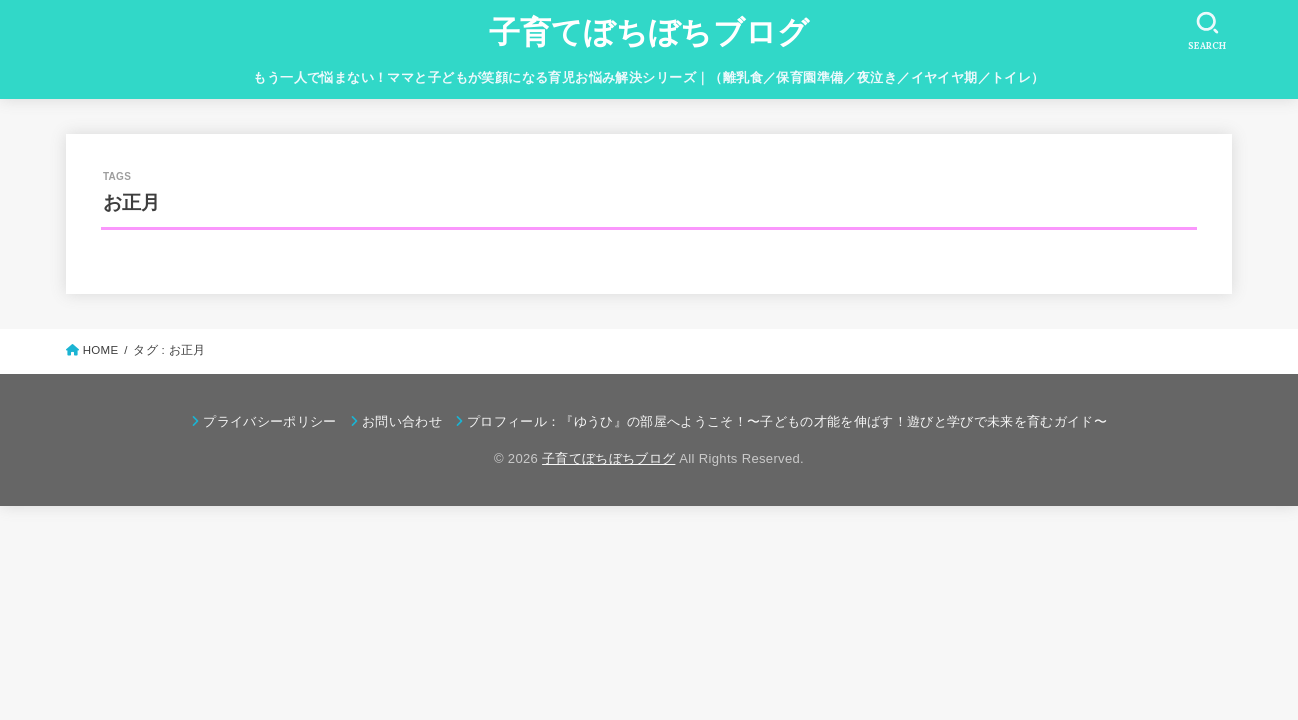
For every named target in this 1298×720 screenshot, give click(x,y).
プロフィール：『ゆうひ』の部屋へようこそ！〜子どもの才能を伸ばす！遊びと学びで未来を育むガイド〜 (787, 421)
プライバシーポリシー (269, 421)
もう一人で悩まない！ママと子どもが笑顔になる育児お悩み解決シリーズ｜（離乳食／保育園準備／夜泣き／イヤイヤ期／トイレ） (648, 77)
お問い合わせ (402, 421)
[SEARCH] (1207, 30)
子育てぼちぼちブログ (649, 32)
